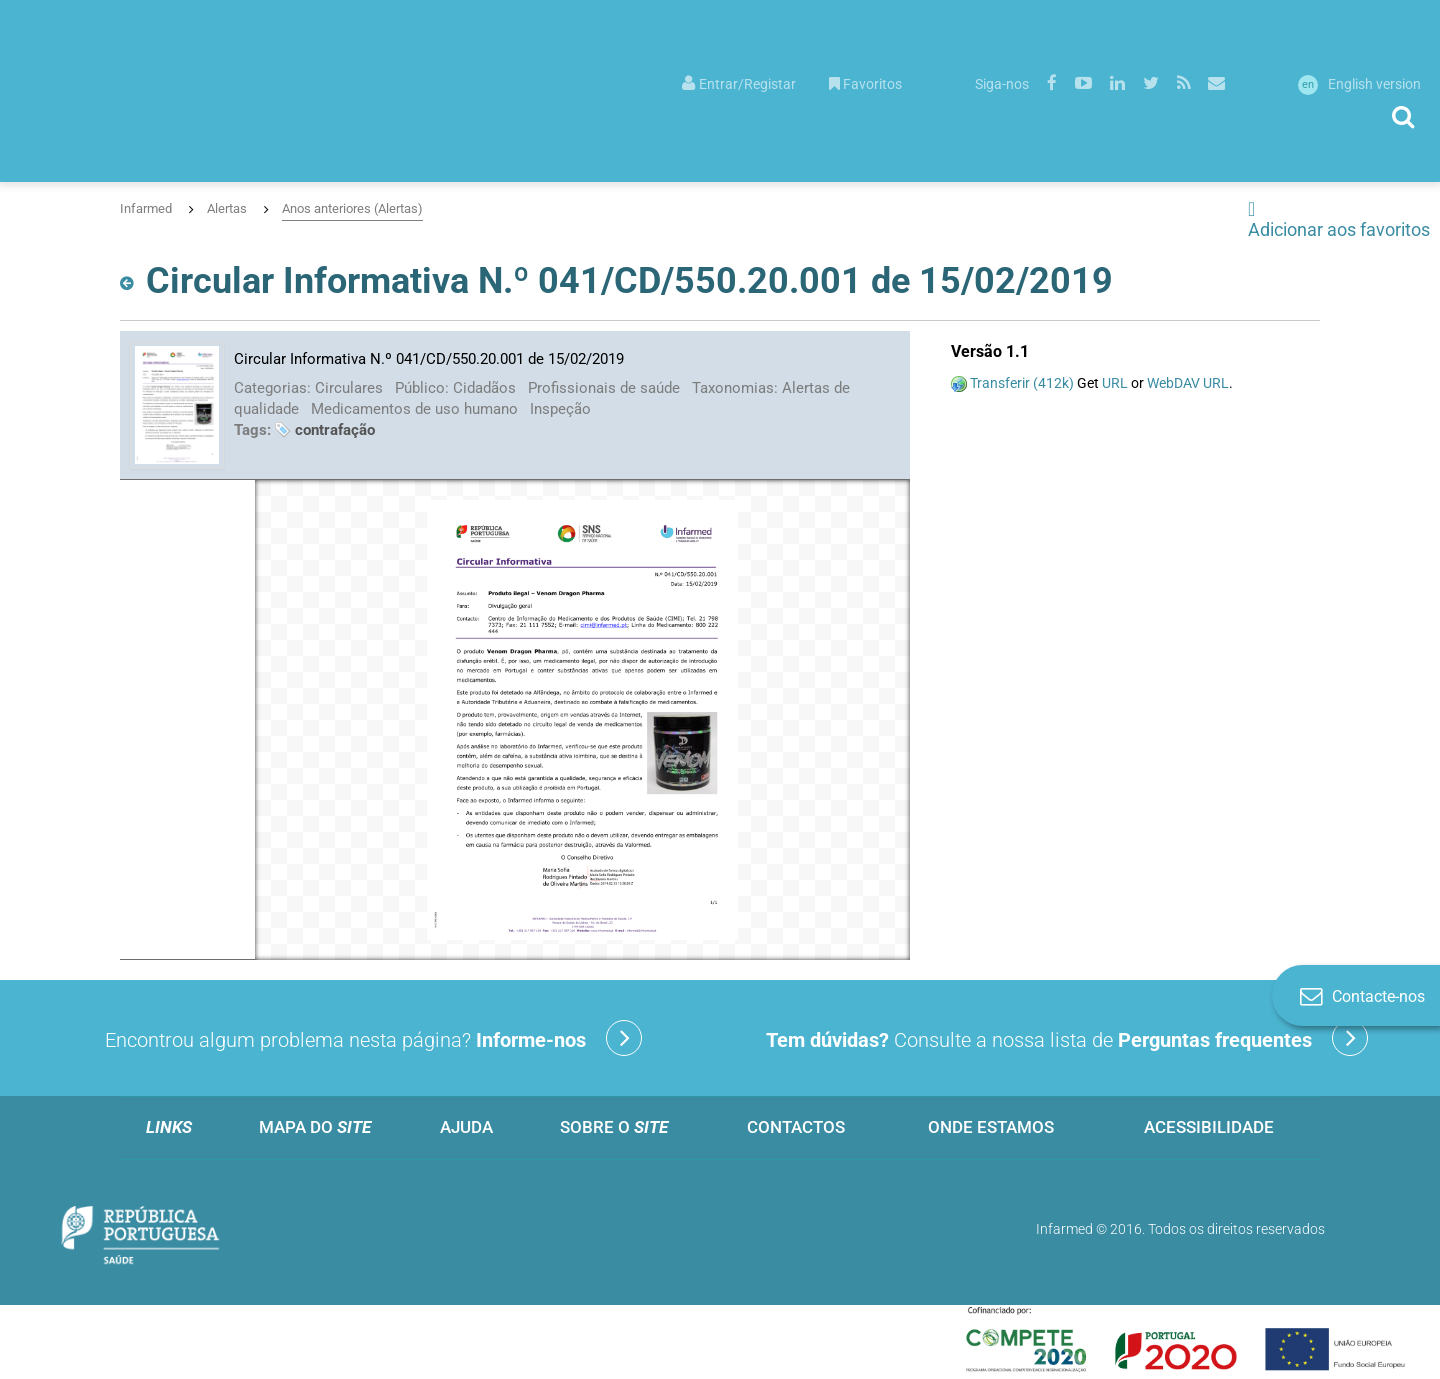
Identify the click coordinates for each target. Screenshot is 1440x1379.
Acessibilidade (1209, 1127)
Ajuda (466, 1127)
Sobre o (614, 1127)
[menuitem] (739, 82)
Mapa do (315, 1127)
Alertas (227, 208)
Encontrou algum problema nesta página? (373, 1038)
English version (1359, 84)
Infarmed (146, 208)
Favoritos (865, 84)
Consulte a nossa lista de (1067, 1038)
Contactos (796, 1127)
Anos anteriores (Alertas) (352, 208)
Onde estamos (991, 1127)
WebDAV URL (1188, 383)
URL (1115, 383)
